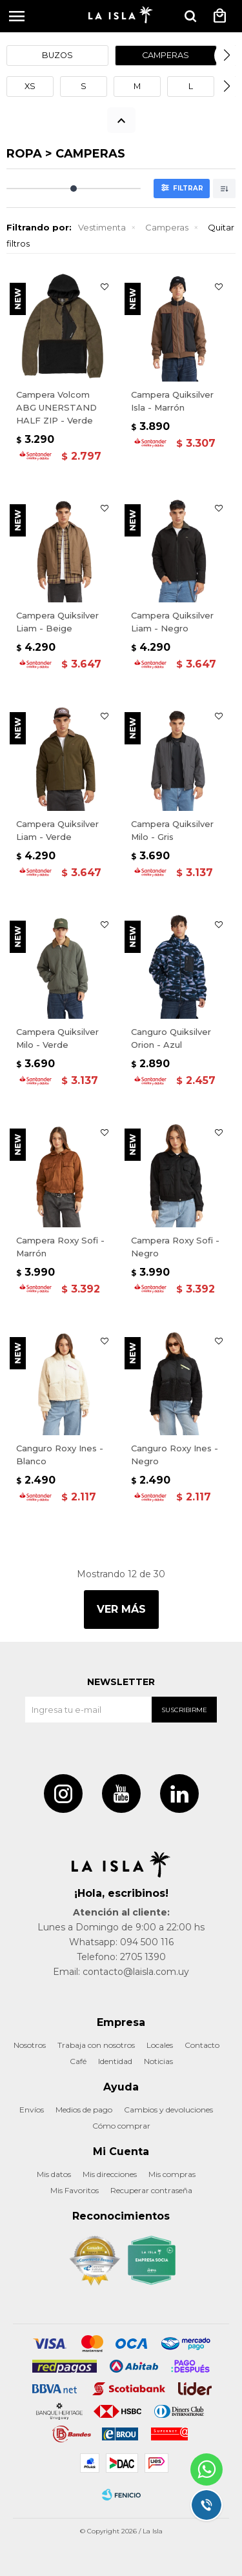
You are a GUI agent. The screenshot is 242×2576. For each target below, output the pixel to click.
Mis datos (54, 2174)
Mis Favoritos (74, 2190)
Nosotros (30, 2045)
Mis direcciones (110, 2174)
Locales (159, 2045)
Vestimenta (102, 227)
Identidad (115, 2061)
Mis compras (172, 2174)
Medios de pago (83, 2109)
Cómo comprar (121, 2126)
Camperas (166, 227)
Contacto (202, 2045)
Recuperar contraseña (151, 2190)
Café (78, 2061)
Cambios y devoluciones (168, 2109)
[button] (190, 16)
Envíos (31, 2109)
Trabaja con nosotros (96, 2045)
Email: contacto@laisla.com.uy (121, 1972)
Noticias (158, 2061)
